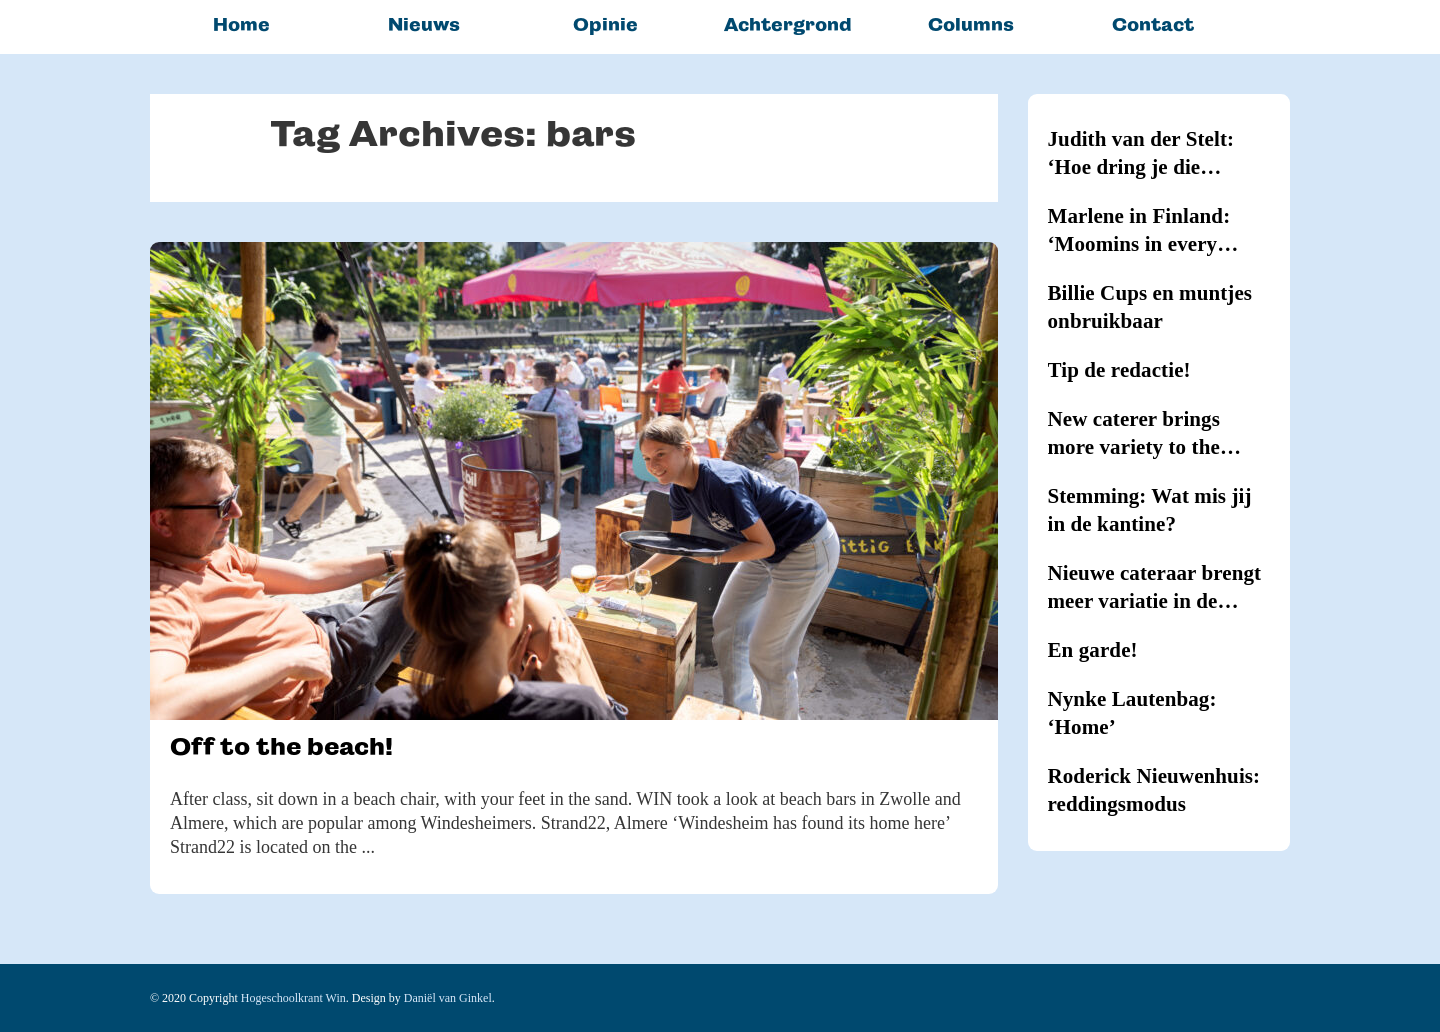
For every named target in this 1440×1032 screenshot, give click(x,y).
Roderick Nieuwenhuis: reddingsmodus (1154, 790)
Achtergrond (788, 24)
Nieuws (424, 24)
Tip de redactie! (1119, 370)
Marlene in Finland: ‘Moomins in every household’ (1139, 231)
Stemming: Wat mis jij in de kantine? (1150, 510)
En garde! (1093, 650)
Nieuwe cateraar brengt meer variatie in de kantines (1155, 588)
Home (241, 24)
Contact (1153, 24)
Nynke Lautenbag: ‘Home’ (1132, 713)
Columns (971, 24)
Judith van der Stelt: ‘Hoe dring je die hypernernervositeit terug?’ (1141, 154)
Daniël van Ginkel (448, 998)
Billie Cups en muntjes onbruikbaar (1150, 307)
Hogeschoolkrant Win (293, 998)
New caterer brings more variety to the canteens (1134, 434)
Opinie (605, 24)
